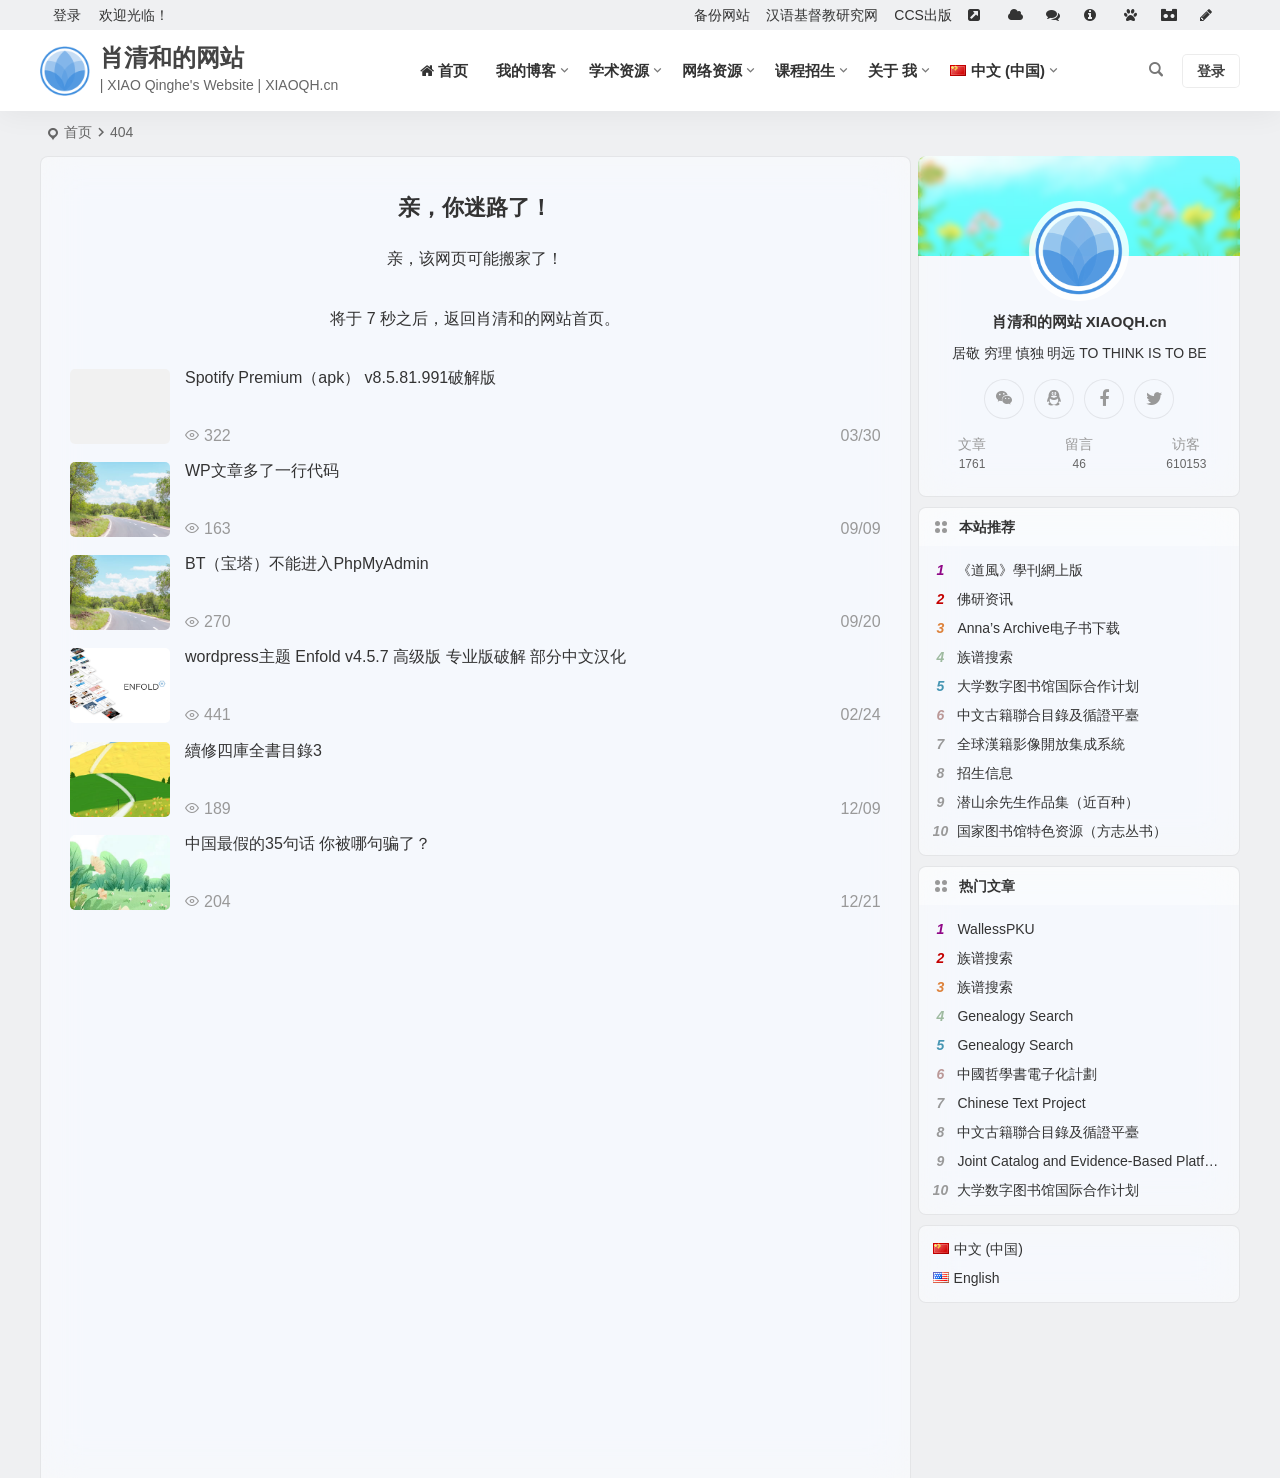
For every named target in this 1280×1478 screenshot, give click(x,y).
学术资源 (619, 70)
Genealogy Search (1015, 1016)
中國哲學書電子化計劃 (1027, 1074)
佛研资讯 (985, 599)
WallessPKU (995, 929)
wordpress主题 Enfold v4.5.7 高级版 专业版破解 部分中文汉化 (405, 656)
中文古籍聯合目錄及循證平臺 (1048, 715)
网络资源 (712, 70)
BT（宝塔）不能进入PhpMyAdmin (307, 563)
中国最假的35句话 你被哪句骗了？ (308, 843)
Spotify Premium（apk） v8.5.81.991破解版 (340, 377)
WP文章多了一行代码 (262, 470)
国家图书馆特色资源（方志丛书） (1062, 831)
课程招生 (805, 70)
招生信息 (985, 773)
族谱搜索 (985, 657)
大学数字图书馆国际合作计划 (1048, 686)
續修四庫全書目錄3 (253, 750)
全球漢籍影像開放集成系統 (1041, 744)
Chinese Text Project (1021, 1103)
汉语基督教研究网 (822, 15)
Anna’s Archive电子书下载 (1038, 628)
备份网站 (722, 15)
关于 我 (892, 70)
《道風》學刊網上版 (1020, 570)
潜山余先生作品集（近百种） (1048, 802)
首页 (78, 132)
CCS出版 (923, 15)
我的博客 (526, 70)
